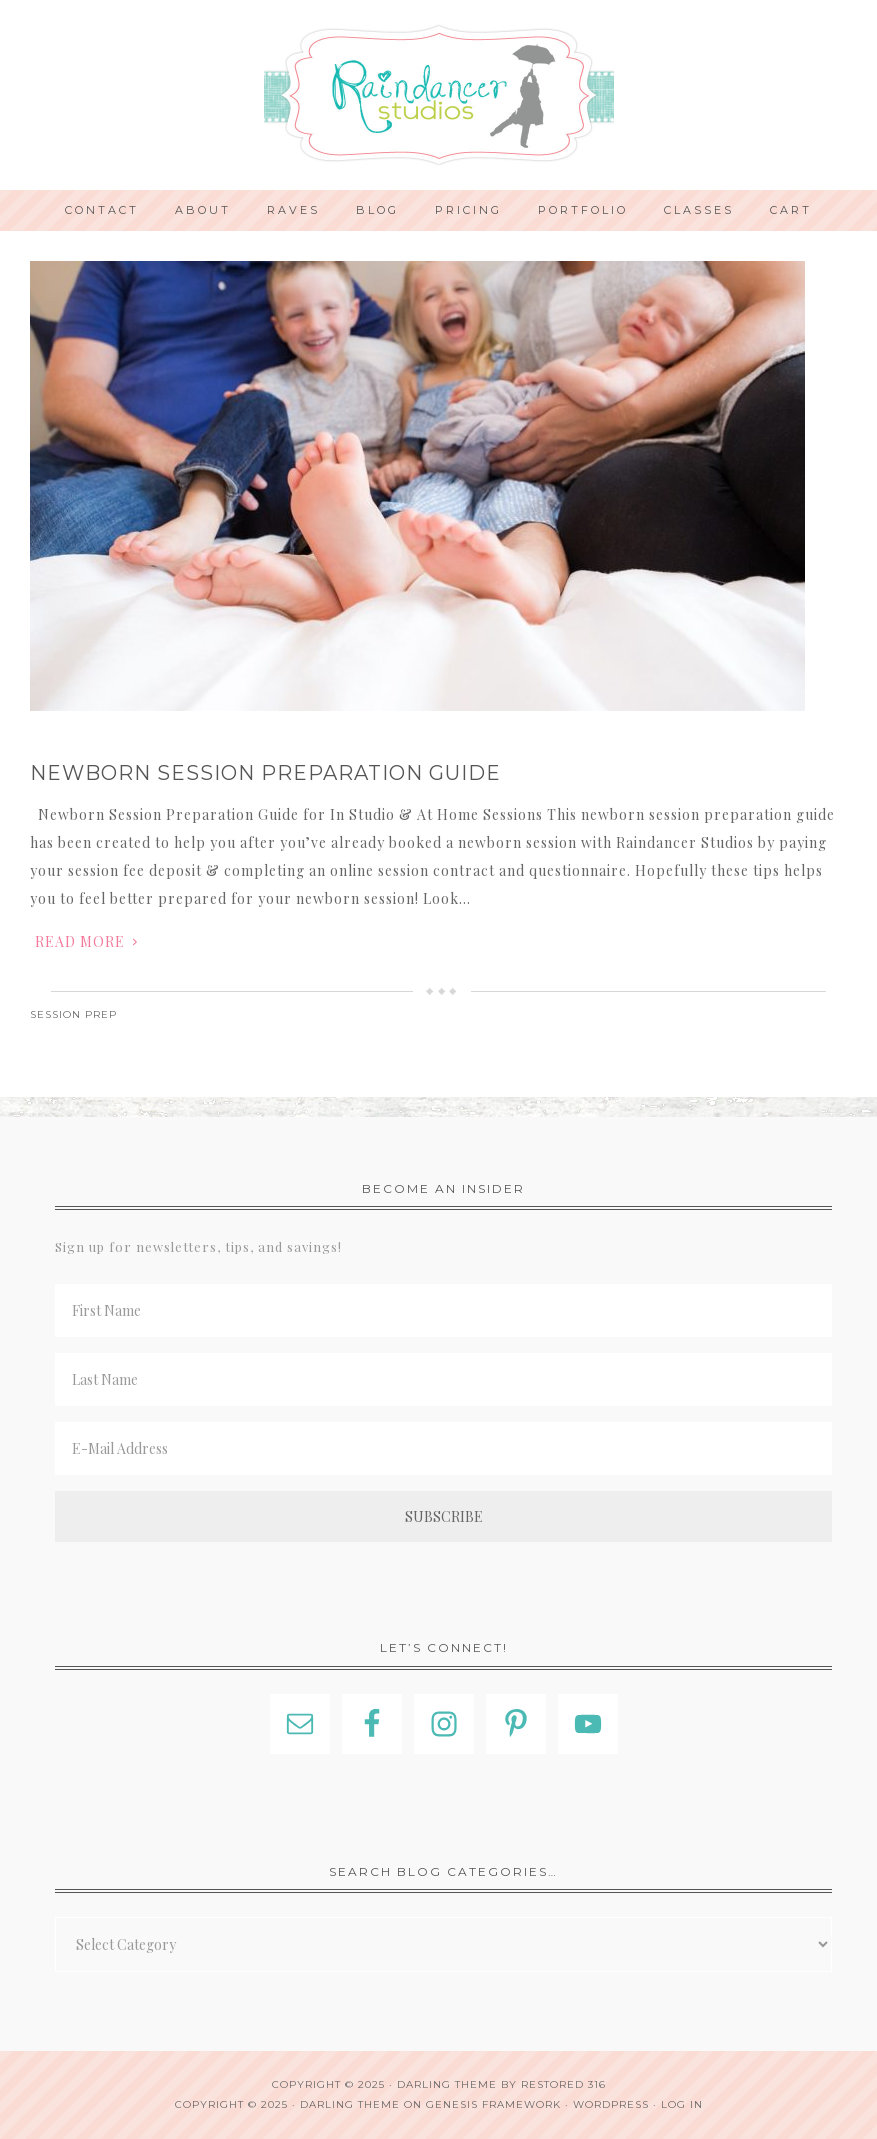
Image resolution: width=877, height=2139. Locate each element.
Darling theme (447, 2084)
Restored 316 (563, 2084)
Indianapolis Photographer (438, 95)
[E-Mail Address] (443, 1448)
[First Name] (443, 1310)
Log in (682, 2104)
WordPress (611, 2104)
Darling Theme (350, 2104)
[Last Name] (443, 1379)
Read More (80, 941)
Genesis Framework (493, 2104)
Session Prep (73, 1014)
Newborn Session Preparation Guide (265, 773)
